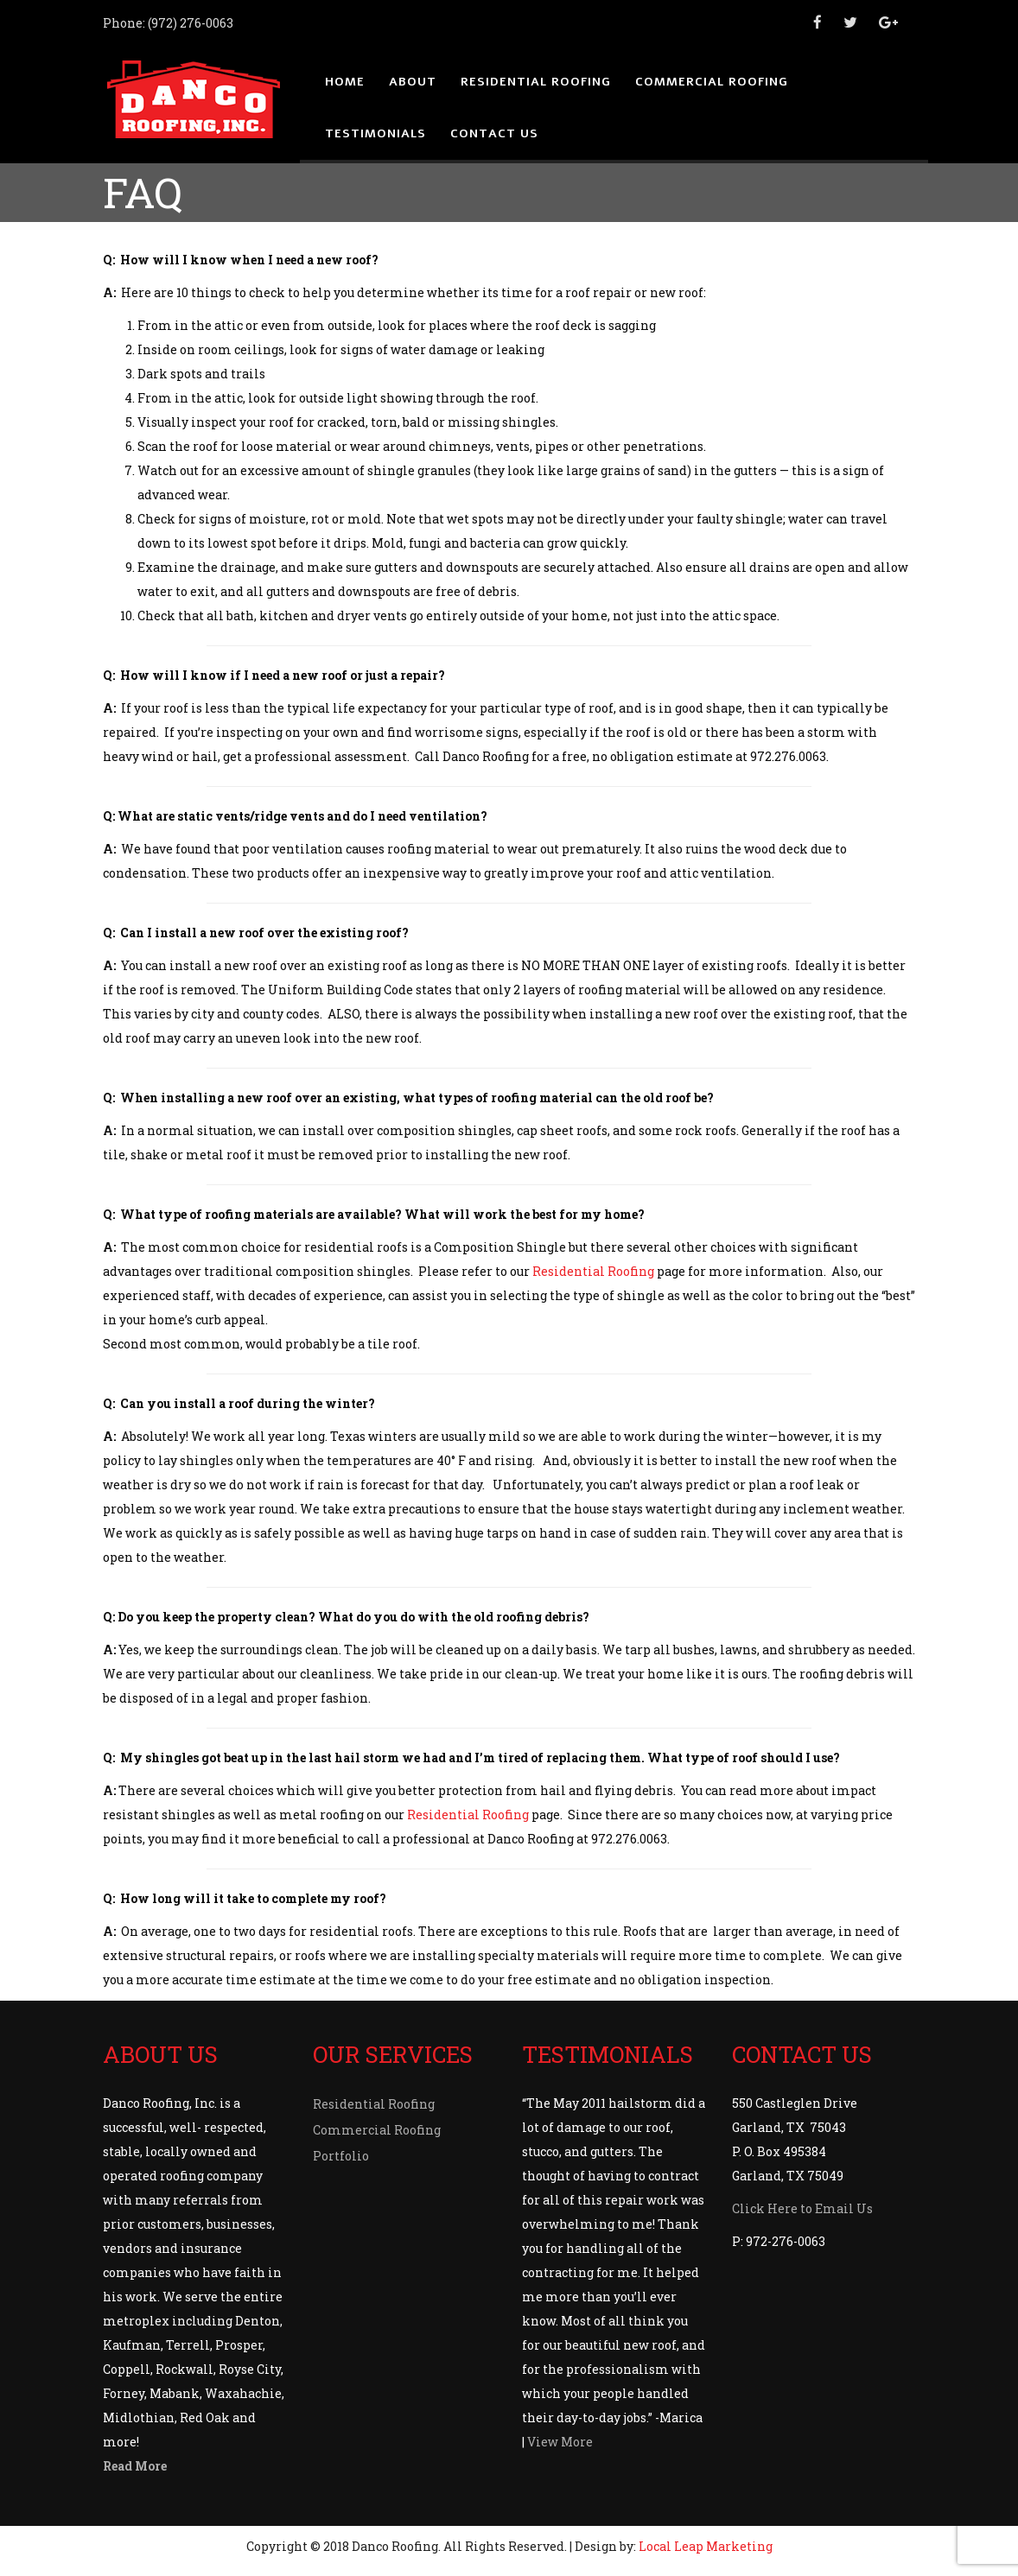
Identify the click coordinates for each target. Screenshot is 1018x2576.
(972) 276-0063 (190, 23)
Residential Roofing (593, 1271)
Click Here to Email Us (802, 2208)
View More (560, 2441)
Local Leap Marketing (706, 2546)
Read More (135, 2466)
